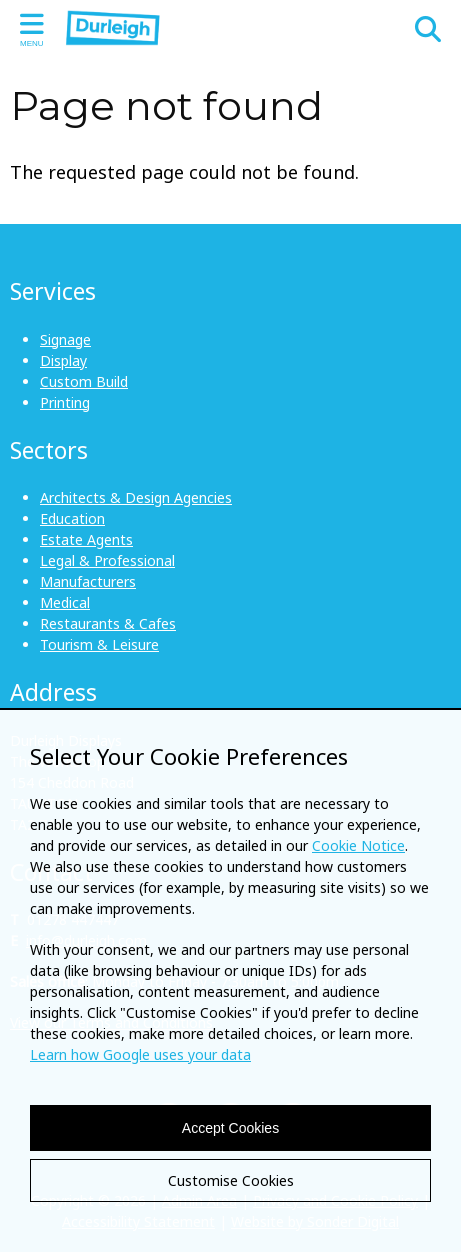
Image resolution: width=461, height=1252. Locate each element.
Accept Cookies (230, 1128)
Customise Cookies (231, 1180)
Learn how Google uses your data (140, 1054)
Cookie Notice (358, 845)
